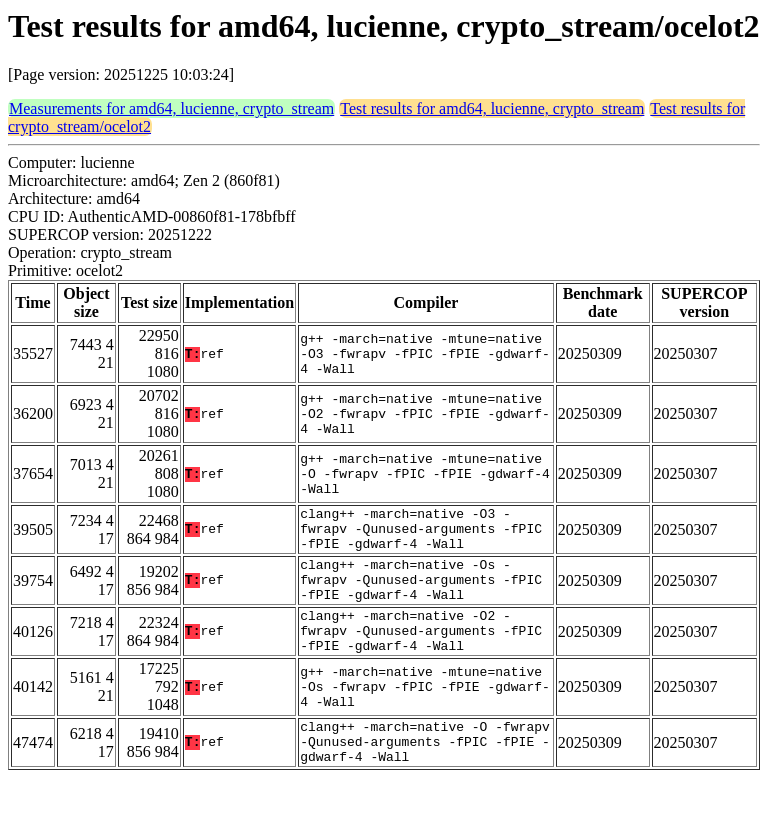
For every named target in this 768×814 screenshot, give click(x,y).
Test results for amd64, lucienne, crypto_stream (492, 108)
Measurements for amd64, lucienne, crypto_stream (171, 108)
